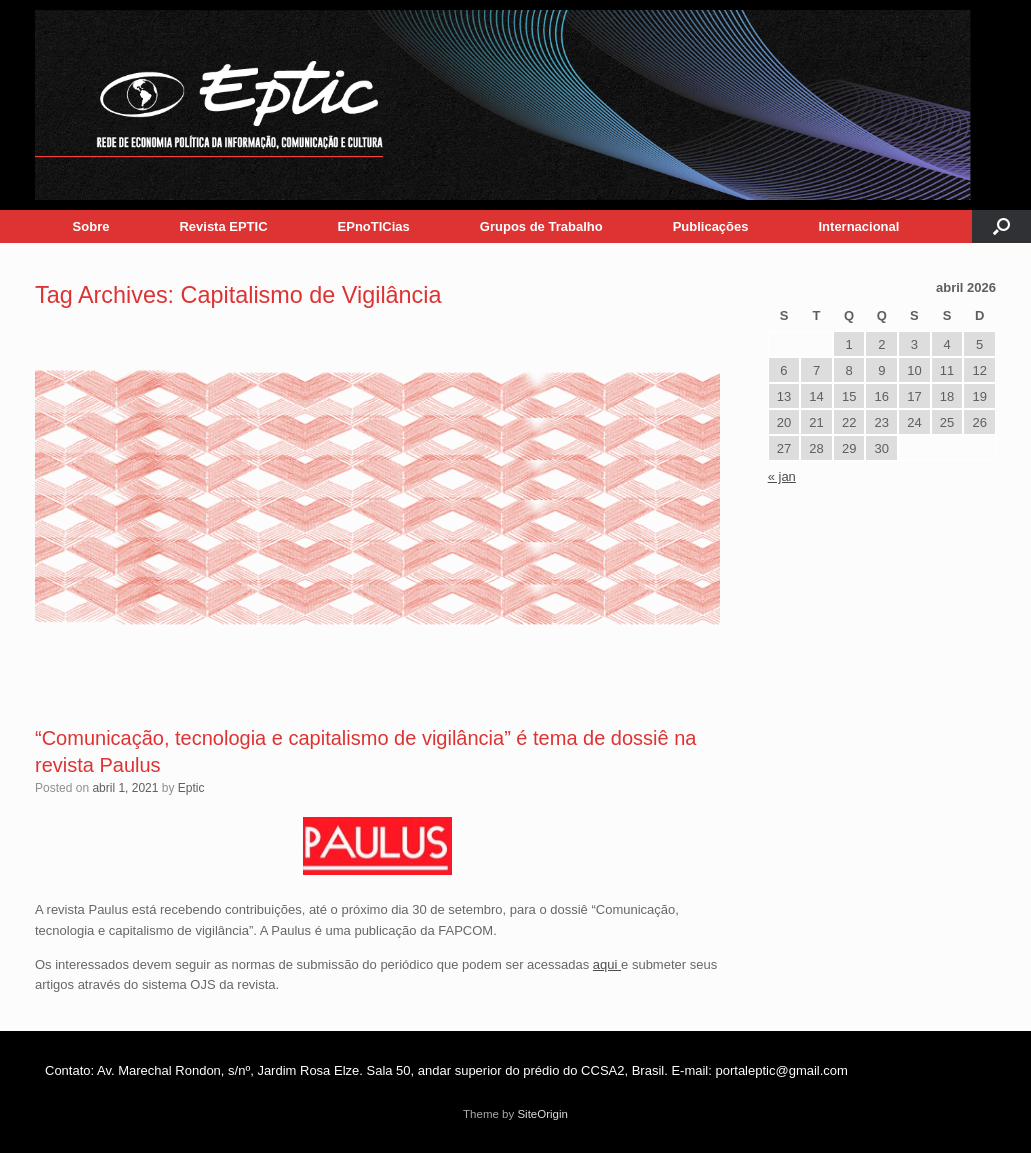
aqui (607, 964)
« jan (782, 476)
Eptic (191, 788)
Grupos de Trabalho (541, 226)
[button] (1001, 226)
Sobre (91, 226)
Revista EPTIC (223, 226)
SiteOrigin (542, 1114)
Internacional (859, 226)
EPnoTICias (374, 226)
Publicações (711, 226)
